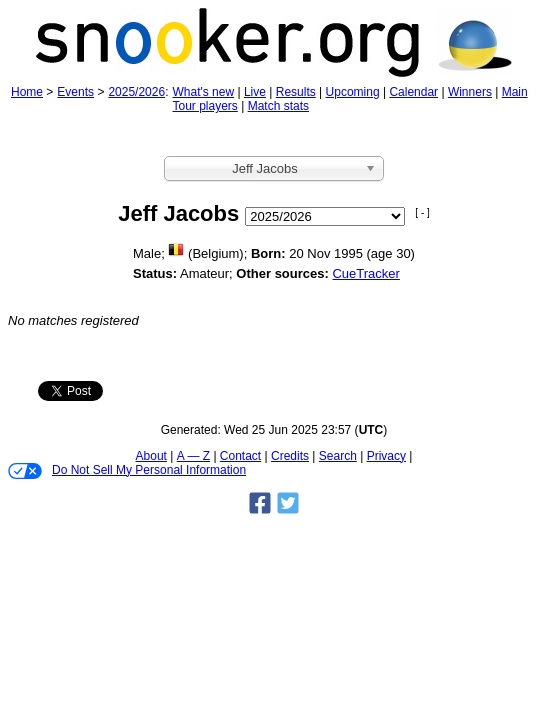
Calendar (413, 92)
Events (75, 92)
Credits (290, 456)
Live (255, 92)
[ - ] (422, 212)
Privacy (386, 456)
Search (338, 456)
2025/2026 (136, 92)
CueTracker (365, 273)
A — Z (193, 456)
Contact (240, 456)
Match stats (278, 106)
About (151, 456)
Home (27, 92)
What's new (203, 92)
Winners (470, 92)
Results (296, 92)
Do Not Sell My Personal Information (127, 471)
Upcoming (353, 92)
